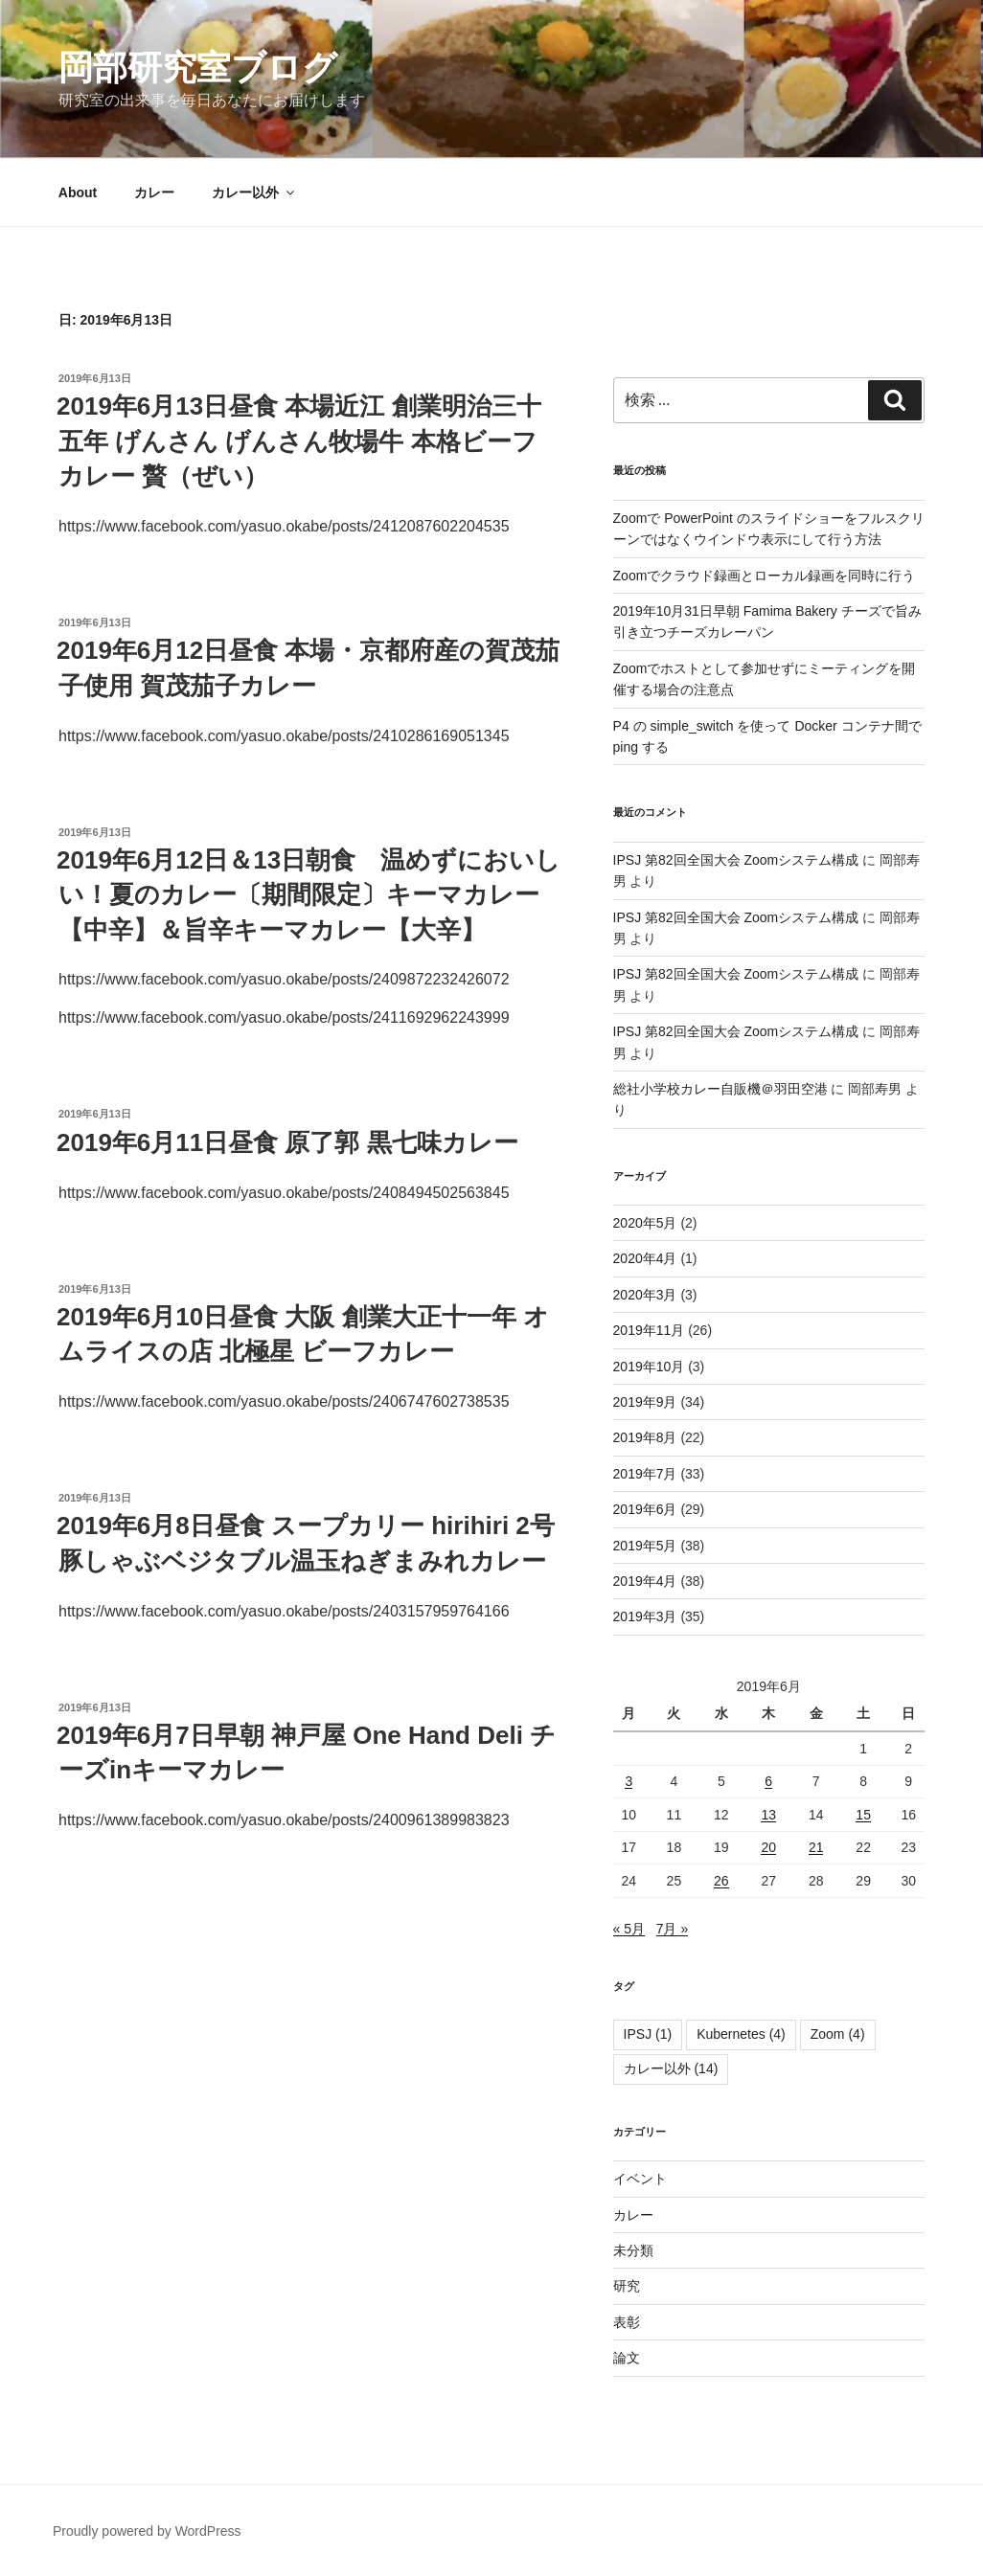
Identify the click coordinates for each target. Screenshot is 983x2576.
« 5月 (629, 1928)
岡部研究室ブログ (197, 67)
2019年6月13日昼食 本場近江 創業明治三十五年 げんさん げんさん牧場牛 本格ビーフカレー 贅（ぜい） (299, 441)
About (77, 192)
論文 (626, 2357)
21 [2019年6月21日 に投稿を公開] (816, 1847)
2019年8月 (645, 1437)
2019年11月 (649, 1330)
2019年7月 (645, 1473)
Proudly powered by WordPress (147, 2531)
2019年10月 (649, 1366)
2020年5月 (645, 1223)
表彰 (626, 2322)
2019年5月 (645, 1545)
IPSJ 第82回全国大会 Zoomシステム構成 (736, 860)
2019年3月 (645, 1616)
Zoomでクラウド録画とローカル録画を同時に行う (764, 575)
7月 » (672, 1928)
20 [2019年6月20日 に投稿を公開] (768, 1847)
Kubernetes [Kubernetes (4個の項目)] (741, 2034)
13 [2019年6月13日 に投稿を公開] (768, 1814)
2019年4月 (645, 1581)
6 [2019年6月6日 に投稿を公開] (768, 1781)
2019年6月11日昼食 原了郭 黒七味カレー (287, 1142)
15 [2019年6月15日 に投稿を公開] (863, 1814)
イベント (640, 2178)
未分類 (633, 2250)
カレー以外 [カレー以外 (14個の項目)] (671, 2068)
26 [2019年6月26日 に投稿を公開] (721, 1880)
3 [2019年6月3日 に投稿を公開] (628, 1781)
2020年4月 (645, 1258)
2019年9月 (645, 1402)
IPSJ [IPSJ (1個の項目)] (648, 2034)
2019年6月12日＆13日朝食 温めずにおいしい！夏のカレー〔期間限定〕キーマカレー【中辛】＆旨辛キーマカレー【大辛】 (308, 895)
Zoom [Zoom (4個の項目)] (838, 2034)
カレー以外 (254, 192)
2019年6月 (645, 1509)
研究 (626, 2286)
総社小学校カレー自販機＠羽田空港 (720, 1088)
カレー (154, 192)
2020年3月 (645, 1294)
